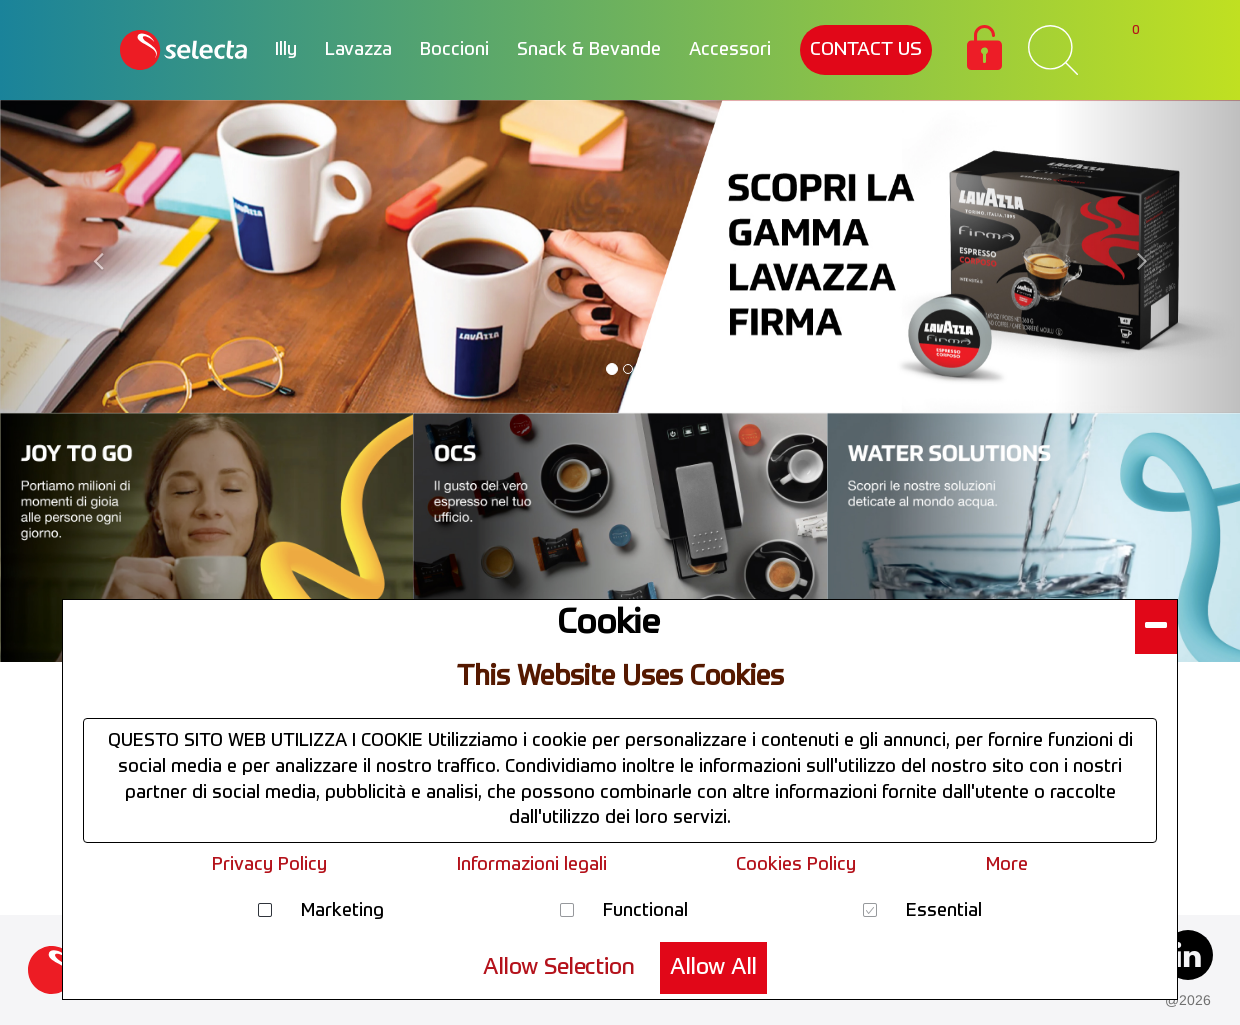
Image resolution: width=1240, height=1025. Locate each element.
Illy (286, 50)
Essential (944, 911)
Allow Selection (559, 968)
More (1007, 865)
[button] (1156, 627)
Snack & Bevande (589, 50)
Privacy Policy (269, 865)
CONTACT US (866, 49)
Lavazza (358, 50)
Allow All (713, 968)
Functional (645, 911)
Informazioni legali (532, 865)
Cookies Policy (796, 865)
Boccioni (454, 50)
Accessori (730, 50)
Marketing (342, 911)
